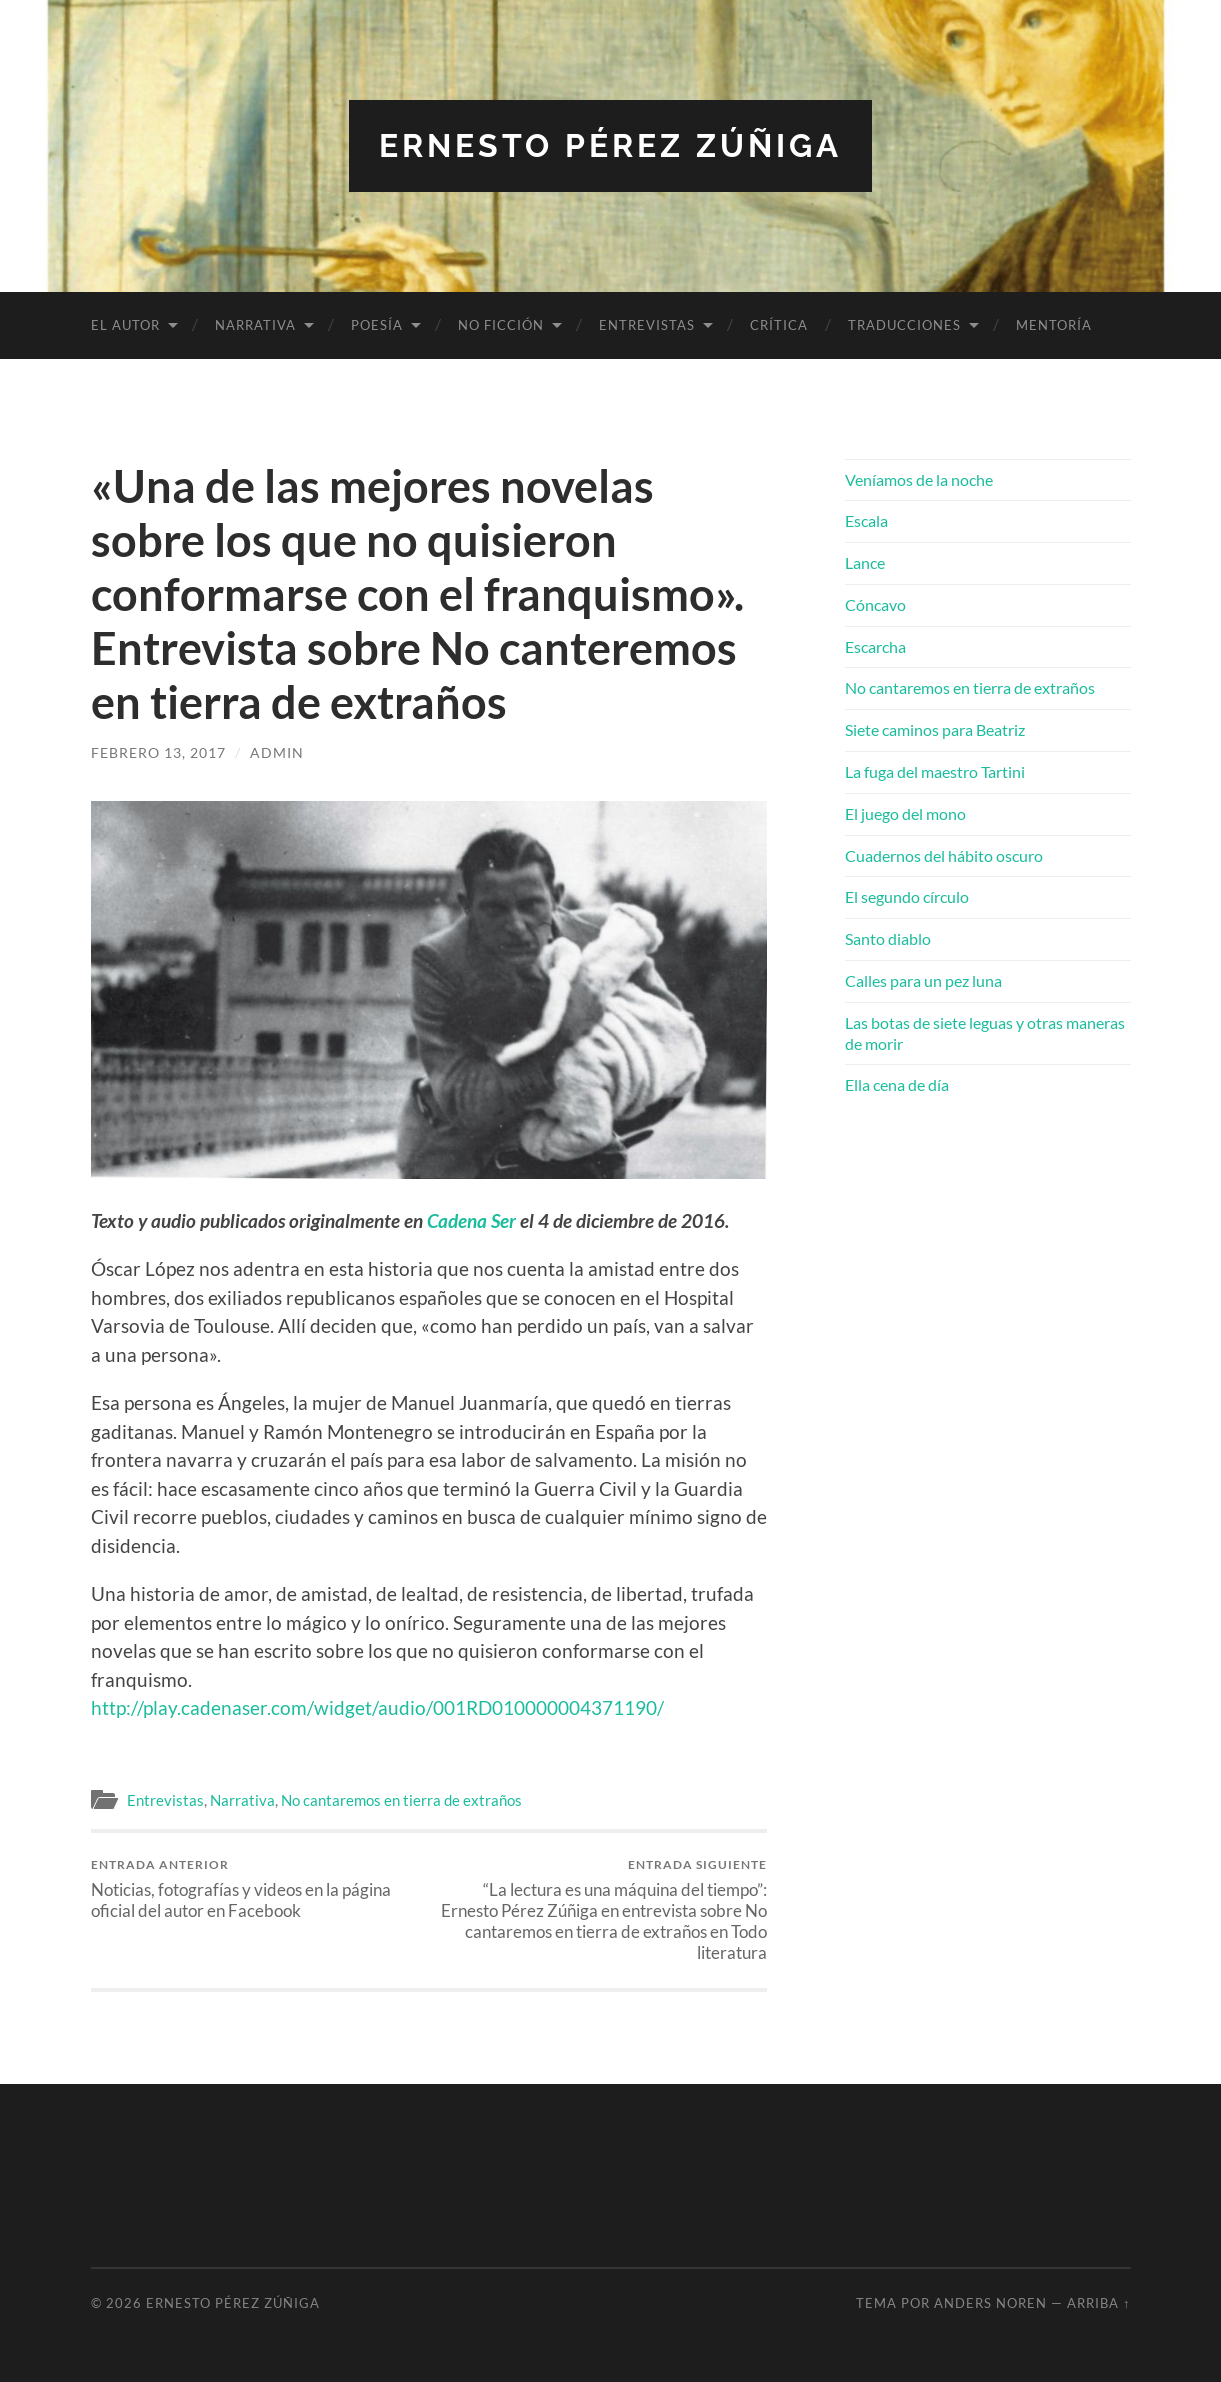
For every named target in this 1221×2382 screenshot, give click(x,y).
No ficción (501, 325)
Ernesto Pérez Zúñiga (610, 145)
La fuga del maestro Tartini (935, 771)
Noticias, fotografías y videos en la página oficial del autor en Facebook (256, 1889)
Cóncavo (875, 604)
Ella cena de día (897, 1084)
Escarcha (875, 646)
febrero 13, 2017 (158, 752)
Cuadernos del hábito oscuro (944, 855)
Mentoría (1054, 325)
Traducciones (904, 325)
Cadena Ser (471, 1220)
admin (277, 752)
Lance (865, 562)
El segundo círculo (907, 896)
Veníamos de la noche (919, 479)
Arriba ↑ (1098, 2303)
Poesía (377, 325)
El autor (125, 325)
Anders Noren (990, 2303)
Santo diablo (888, 938)
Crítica (779, 325)
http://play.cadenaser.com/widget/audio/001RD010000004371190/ (377, 1707)
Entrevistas (647, 325)
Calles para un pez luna (923, 980)
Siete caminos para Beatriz (935, 729)
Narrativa (255, 325)
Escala (866, 520)
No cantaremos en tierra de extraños (401, 1800)
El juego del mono (905, 813)
